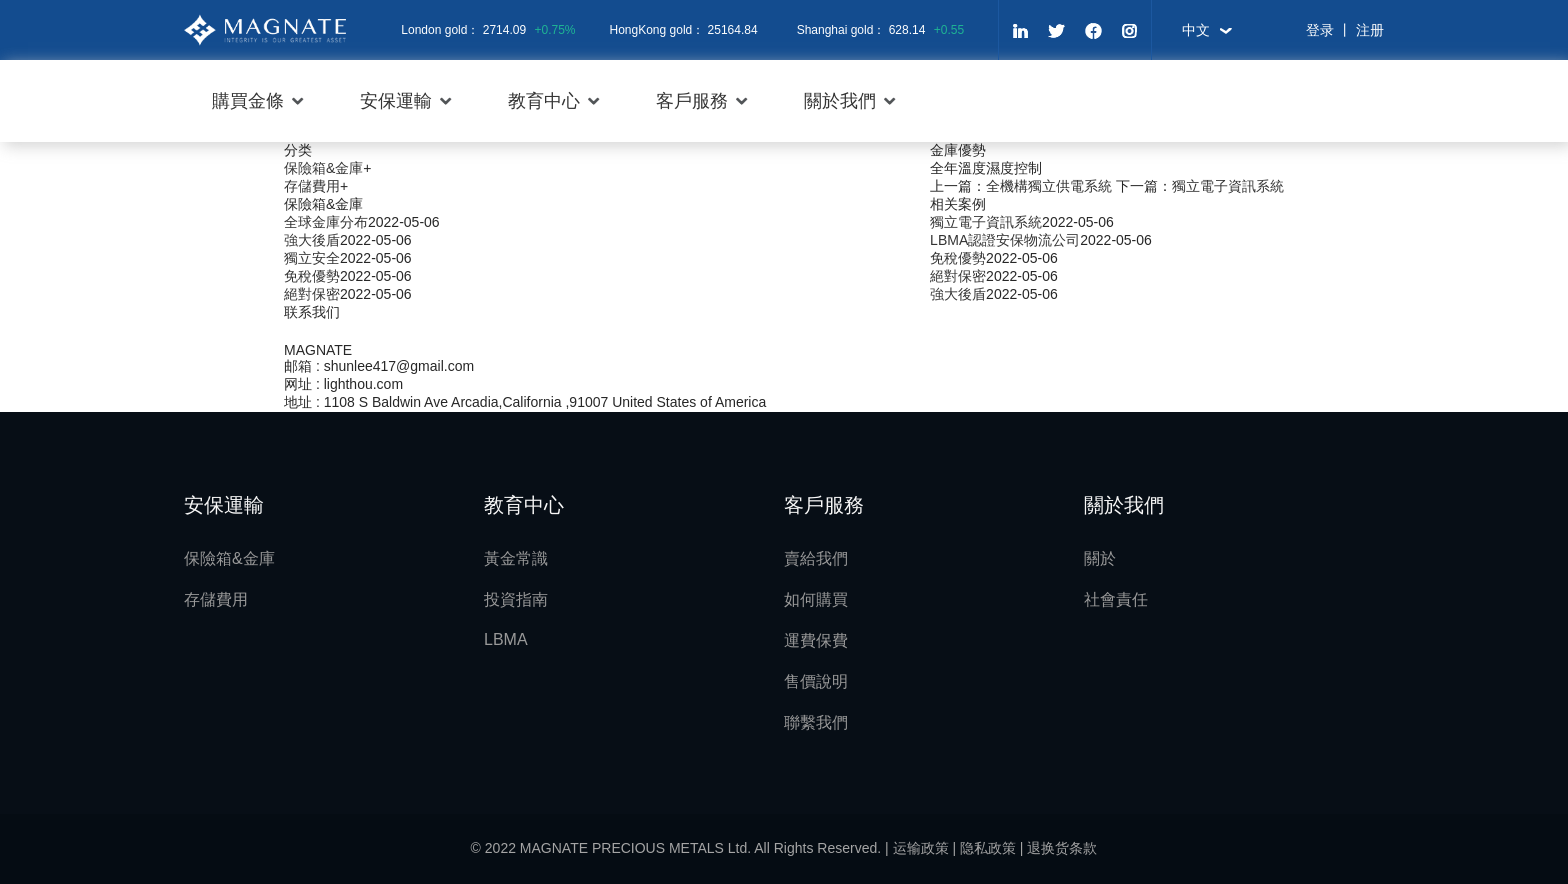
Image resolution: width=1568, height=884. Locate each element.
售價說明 (816, 681)
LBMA (506, 639)
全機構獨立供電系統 (1049, 186)
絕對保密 (958, 276)
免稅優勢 (958, 258)
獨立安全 (312, 258)
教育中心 (544, 101)
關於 (1100, 558)
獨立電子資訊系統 (1228, 186)
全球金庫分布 (326, 222)
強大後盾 (958, 294)
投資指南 (516, 599)
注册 (1370, 30)
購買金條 (248, 101)
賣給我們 (816, 558)
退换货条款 (1062, 848)
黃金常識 (516, 558)
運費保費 (816, 640)
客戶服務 (692, 101)
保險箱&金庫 (323, 168)
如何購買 (816, 599)
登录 (1320, 30)
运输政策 (921, 848)
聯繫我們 (816, 722)
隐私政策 (988, 848)
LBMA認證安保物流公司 (1005, 240)
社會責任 (1116, 599)
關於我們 (840, 101)
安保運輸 (396, 101)
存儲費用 (312, 186)
